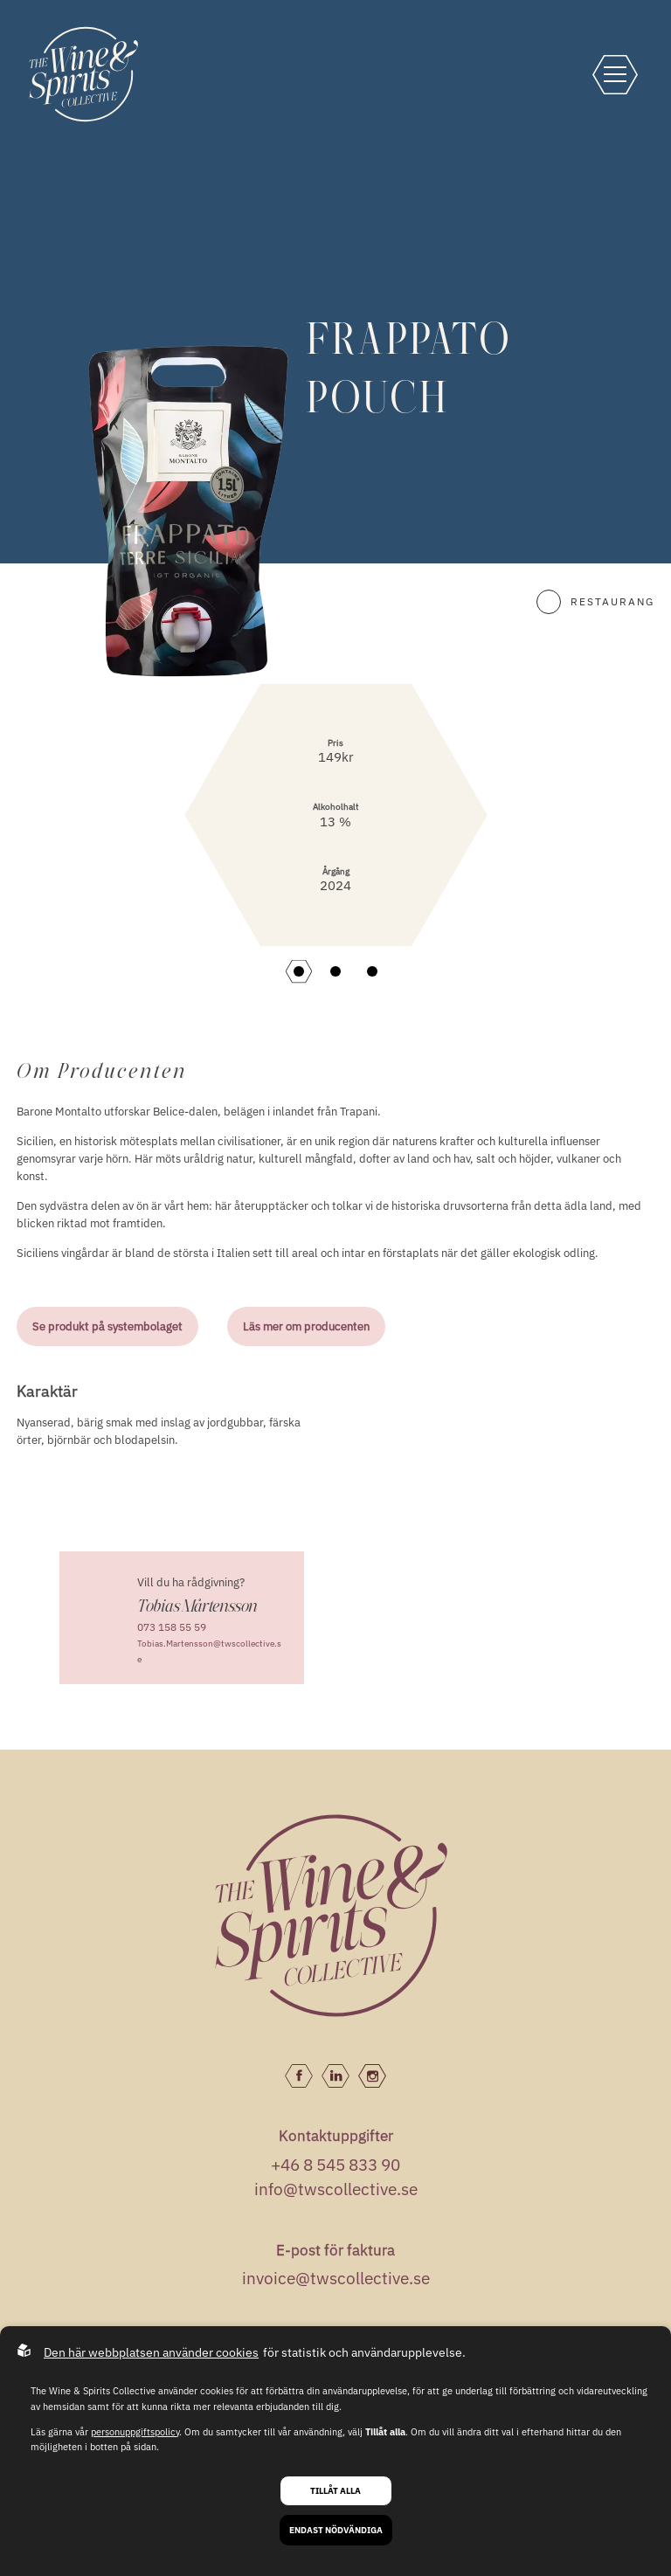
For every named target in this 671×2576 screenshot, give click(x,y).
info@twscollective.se (336, 2189)
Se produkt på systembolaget (107, 1326)
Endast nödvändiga (336, 2530)
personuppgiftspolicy (135, 2432)
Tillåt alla (335, 2491)
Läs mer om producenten (306, 1326)
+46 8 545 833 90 (335, 2164)
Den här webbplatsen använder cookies (151, 2352)
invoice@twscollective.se (336, 2278)
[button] (299, 971)
